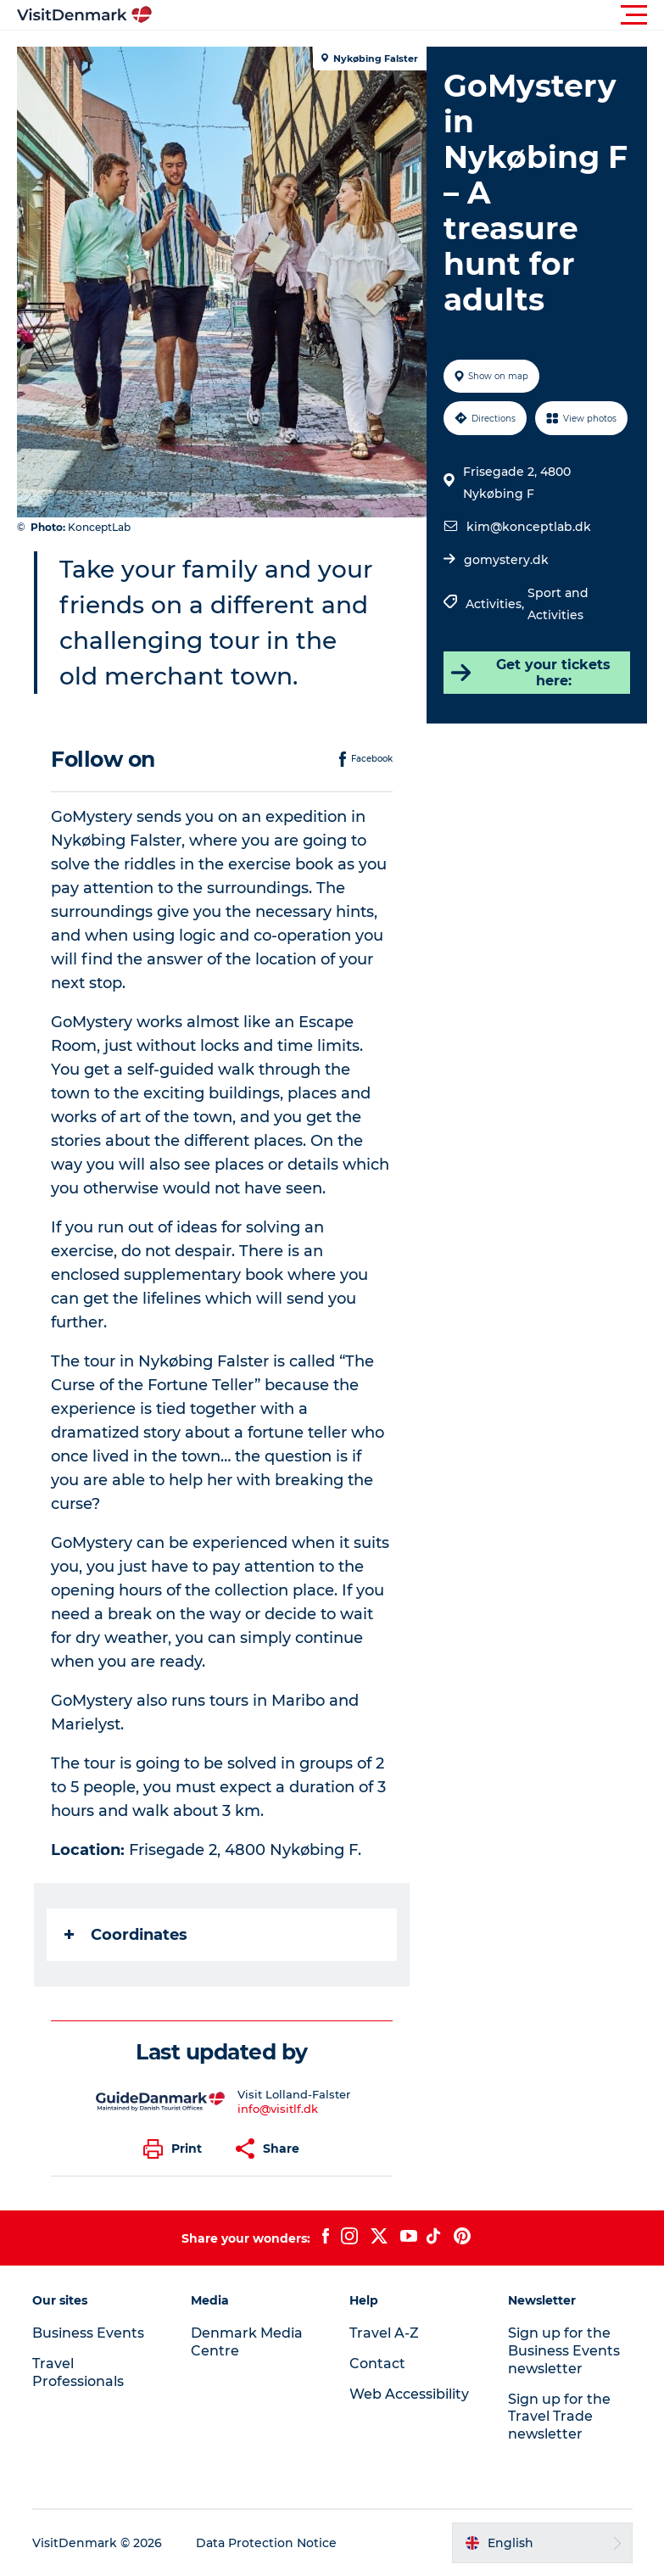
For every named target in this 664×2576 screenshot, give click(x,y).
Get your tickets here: (530, 673)
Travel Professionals (78, 2372)
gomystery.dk (506, 559)
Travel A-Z (384, 2333)
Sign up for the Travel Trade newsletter (559, 2417)
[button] (408, 15)
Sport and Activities (558, 604)
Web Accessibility (409, 2394)
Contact (377, 2363)
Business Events (88, 2333)
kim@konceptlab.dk (528, 526)
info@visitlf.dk (277, 2108)
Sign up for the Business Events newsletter (564, 2351)
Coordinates (125, 1934)
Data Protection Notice (266, 2543)
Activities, (496, 604)
